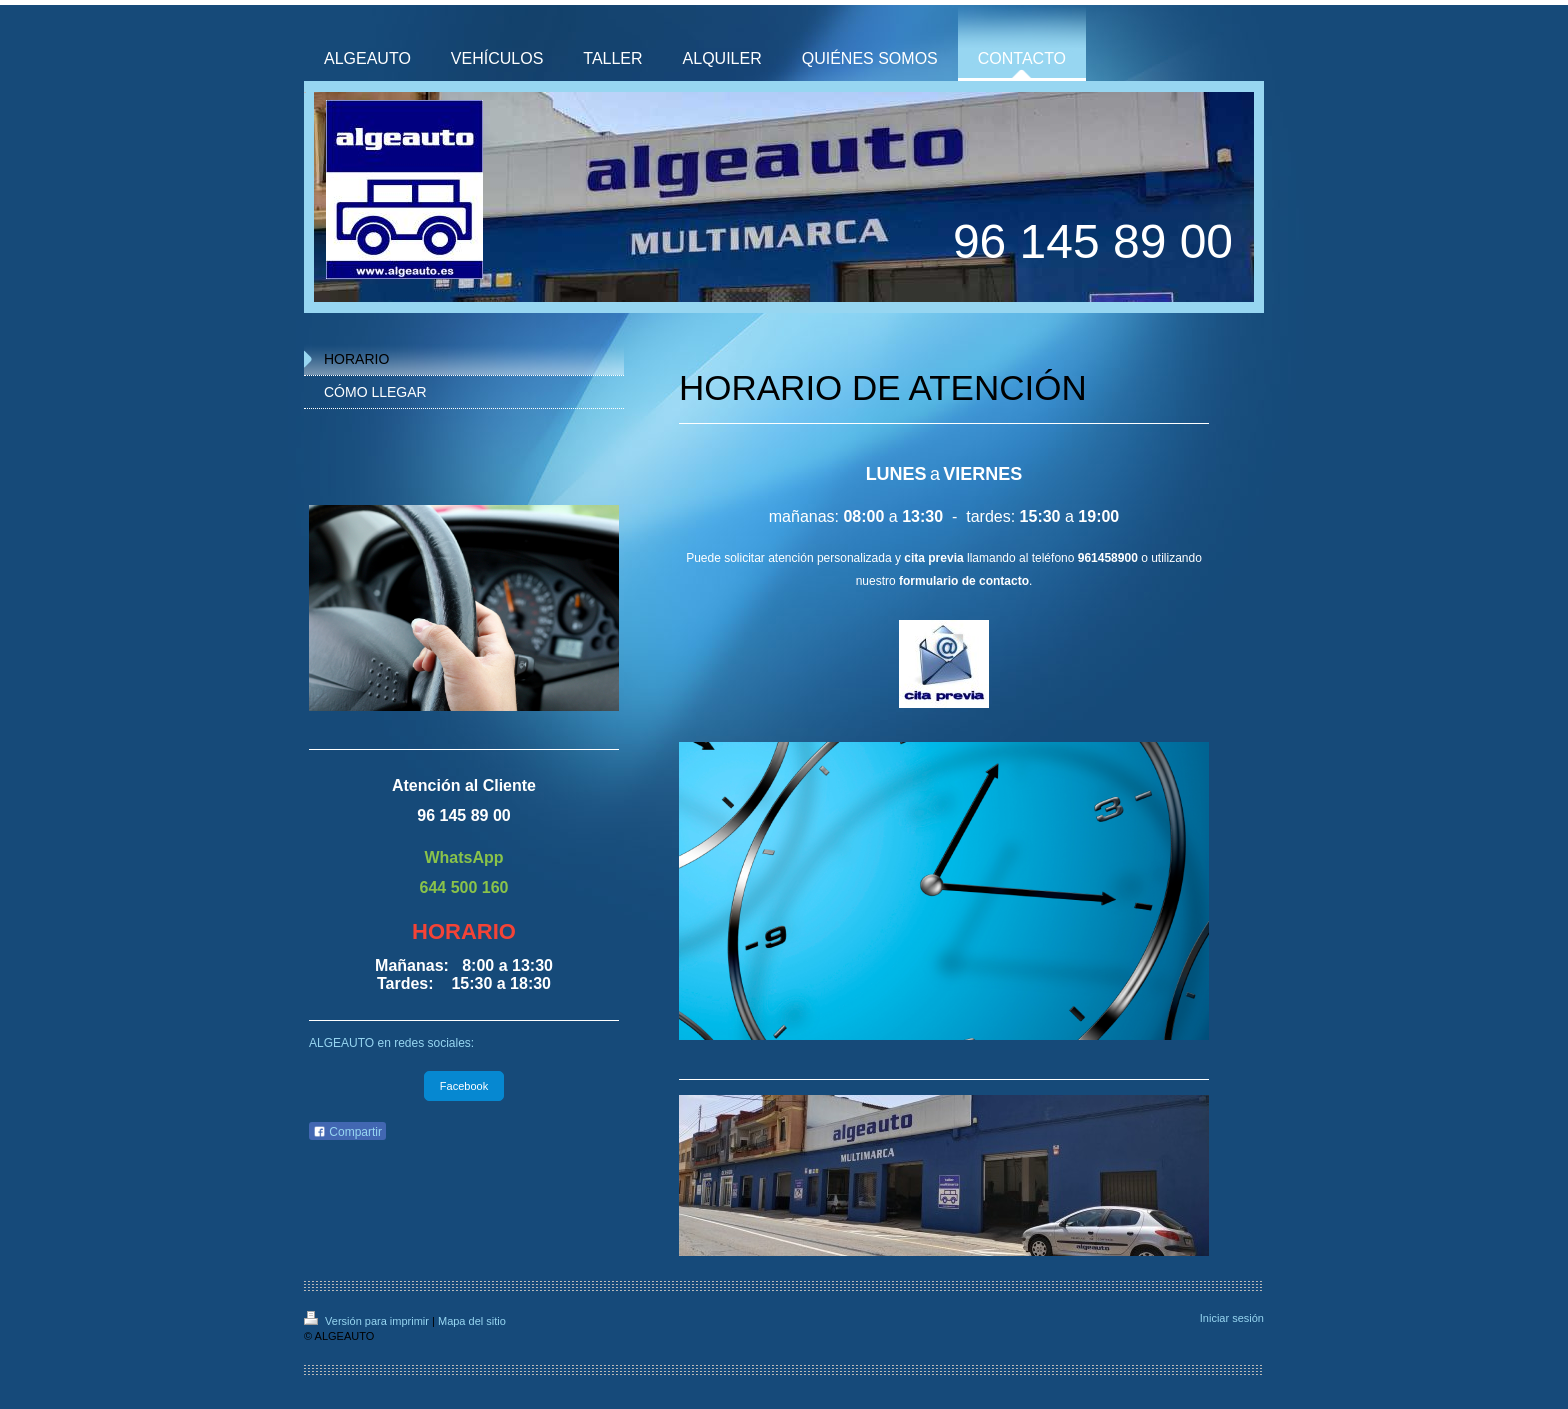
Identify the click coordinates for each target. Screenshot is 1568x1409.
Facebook (464, 1086)
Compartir (347, 1132)
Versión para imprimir (368, 1321)
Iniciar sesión (1232, 1318)
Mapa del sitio (472, 1321)
